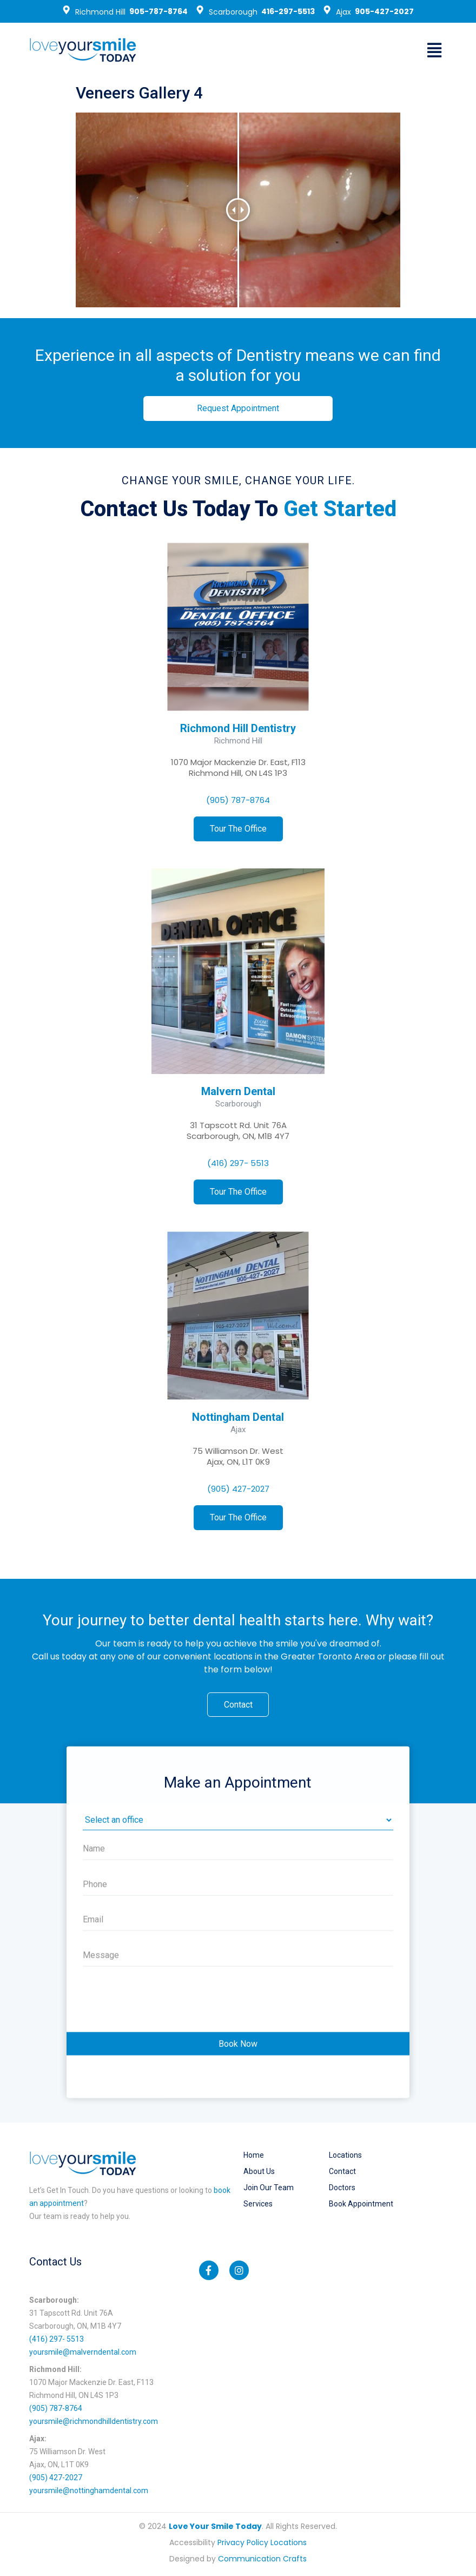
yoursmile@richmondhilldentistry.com (93, 2422)
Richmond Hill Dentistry (238, 728)
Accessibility (192, 2543)
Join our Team (268, 2188)
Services (258, 2205)
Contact (342, 2172)
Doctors (342, 2188)
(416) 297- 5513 (238, 1163)
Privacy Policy (242, 2543)
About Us (259, 2172)
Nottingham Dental (238, 1417)
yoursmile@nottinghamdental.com (88, 2491)
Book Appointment (361, 2205)
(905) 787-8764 (238, 800)
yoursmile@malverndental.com (82, 2353)
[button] (434, 50)
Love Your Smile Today (215, 2527)
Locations (345, 2156)
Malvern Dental (238, 1091)
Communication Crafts (262, 2559)
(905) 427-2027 (238, 1488)
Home (253, 2156)
